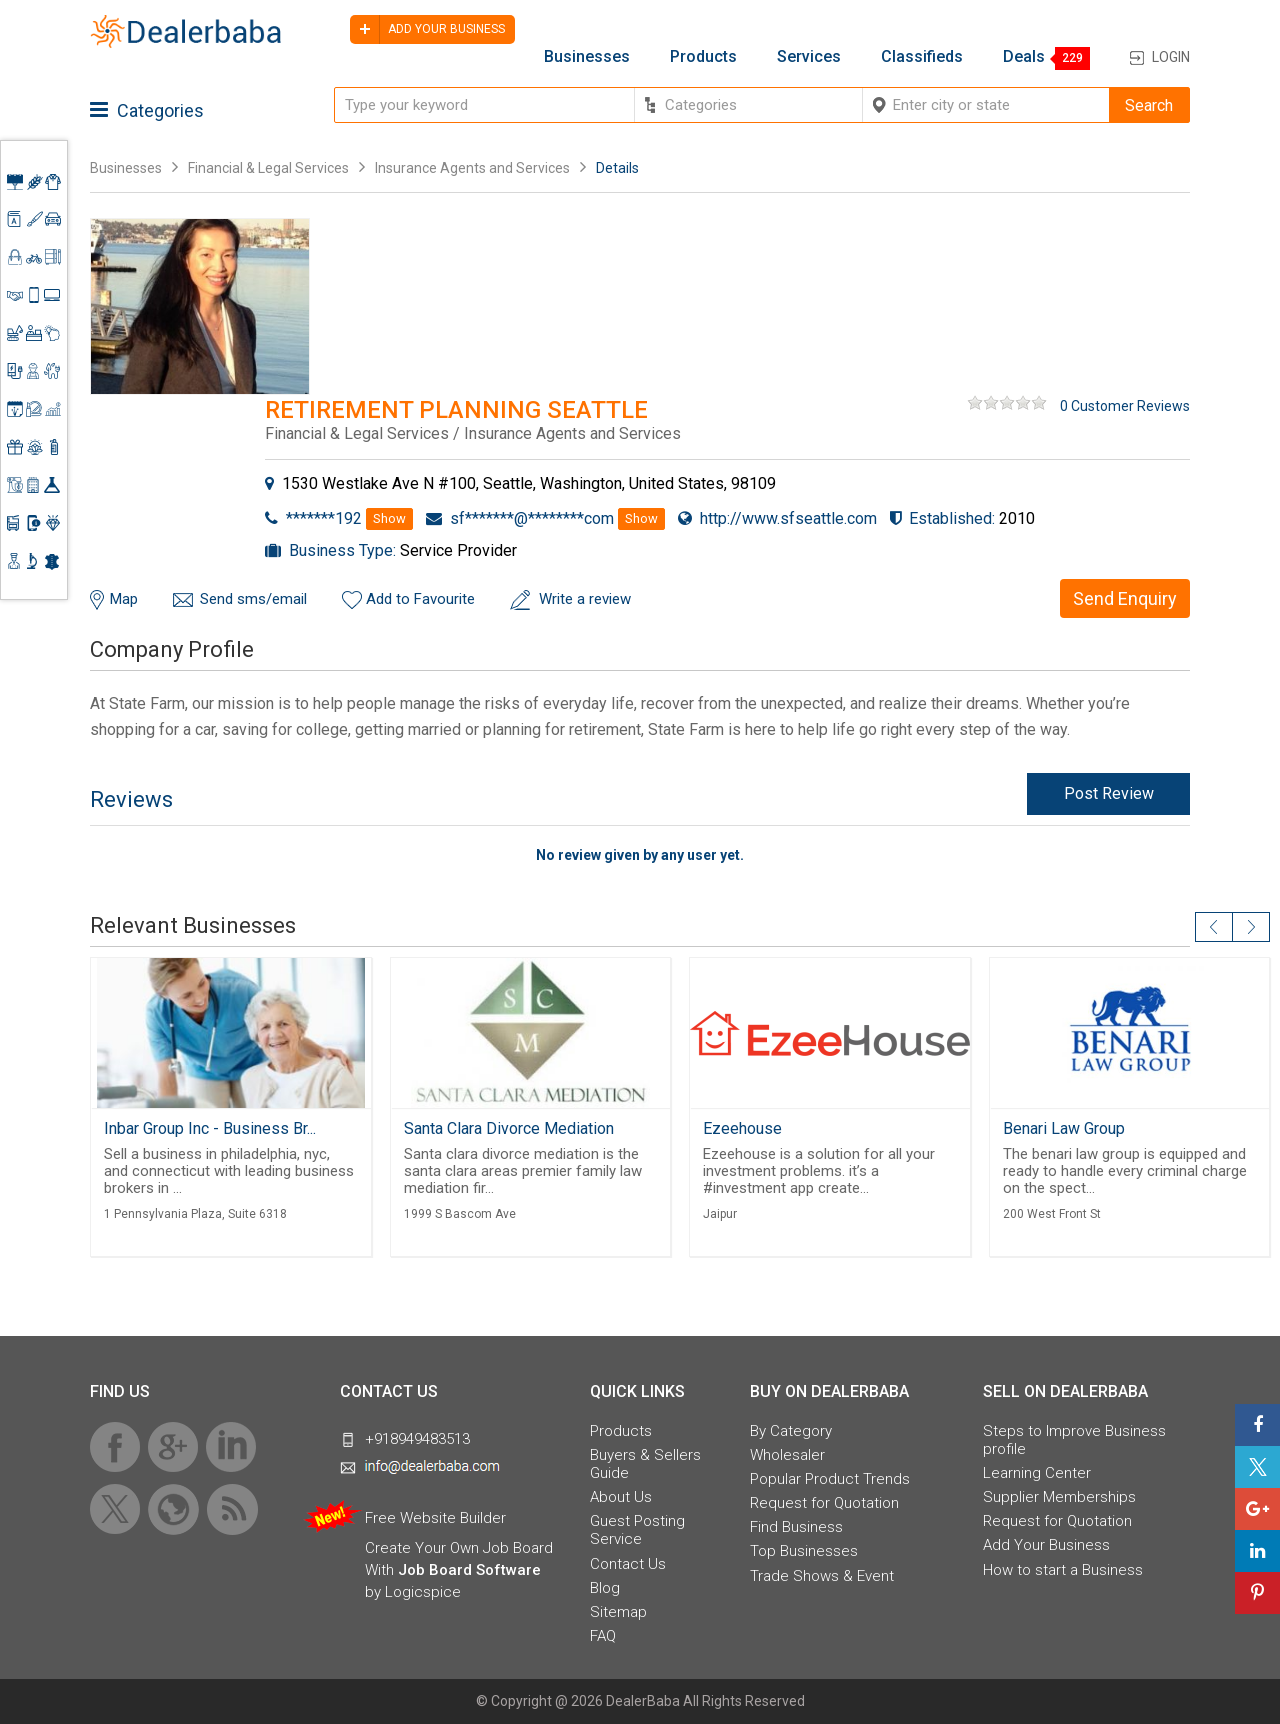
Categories (147, 110)
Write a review (585, 599)
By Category (791, 1431)
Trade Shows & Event (822, 1576)
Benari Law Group (1064, 1128)
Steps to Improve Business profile (1074, 1440)
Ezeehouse (742, 1128)
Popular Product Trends (830, 1479)
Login (1171, 57)
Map (124, 599)
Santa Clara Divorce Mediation (509, 1128)
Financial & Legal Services (268, 168)
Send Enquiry (1125, 598)
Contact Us (628, 1564)
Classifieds (922, 57)
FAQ (603, 1636)
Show (389, 518)
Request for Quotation (824, 1503)
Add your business (427, 29)
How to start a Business (1063, 1570)
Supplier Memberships (1059, 1497)
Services (809, 57)
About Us (621, 1497)
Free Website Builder (435, 1518)
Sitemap (618, 1612)
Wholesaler (787, 1455)
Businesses (587, 57)
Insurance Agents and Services (472, 168)
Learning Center (1037, 1473)
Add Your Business (1046, 1545)
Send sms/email (253, 599)
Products (703, 57)
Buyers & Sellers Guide (645, 1464)
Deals (1024, 57)
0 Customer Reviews (1125, 406)
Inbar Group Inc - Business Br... (210, 1128)
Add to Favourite (420, 599)
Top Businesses (804, 1551)
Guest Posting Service (637, 1530)
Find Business (796, 1527)
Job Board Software (469, 1570)
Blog (605, 1588)
